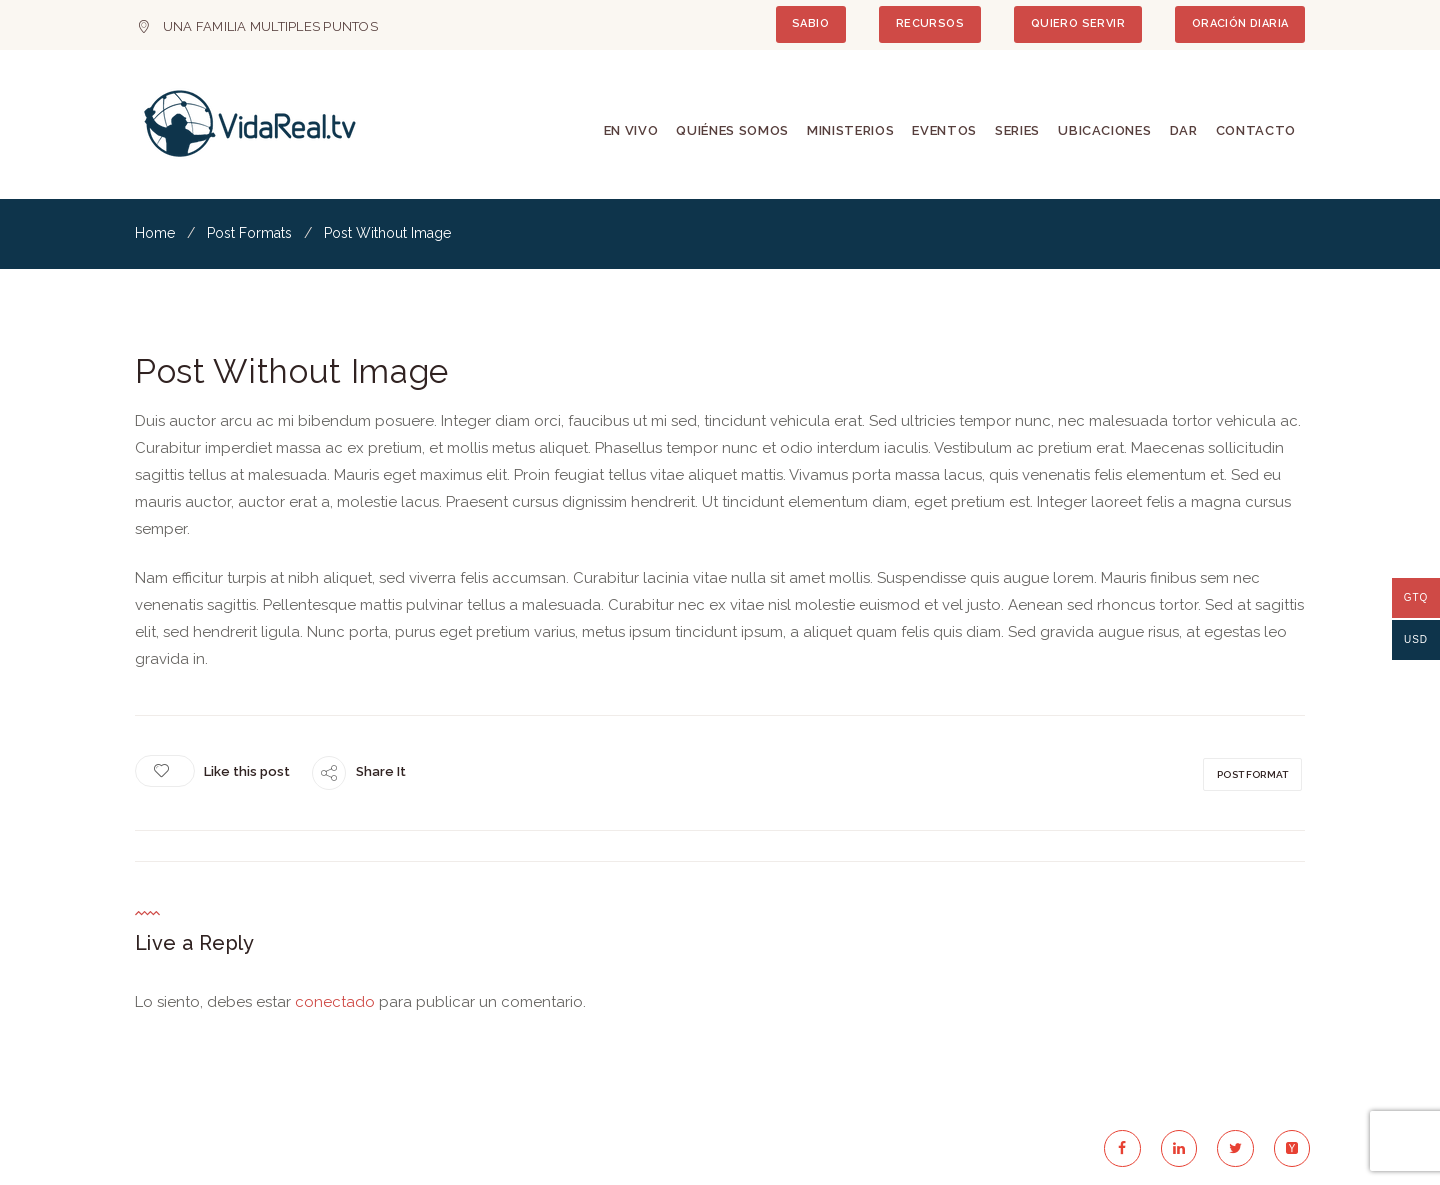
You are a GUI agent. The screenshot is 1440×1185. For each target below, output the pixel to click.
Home (155, 233)
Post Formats (249, 233)
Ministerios (850, 130)
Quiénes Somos (732, 130)
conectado (335, 1002)
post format (1252, 774)
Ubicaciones (1104, 130)
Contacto (1256, 130)
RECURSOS (930, 23)
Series (1017, 130)
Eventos (944, 130)
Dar (1184, 130)
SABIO (810, 23)
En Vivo (631, 130)
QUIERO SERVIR (1078, 23)
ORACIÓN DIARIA (1240, 23)
